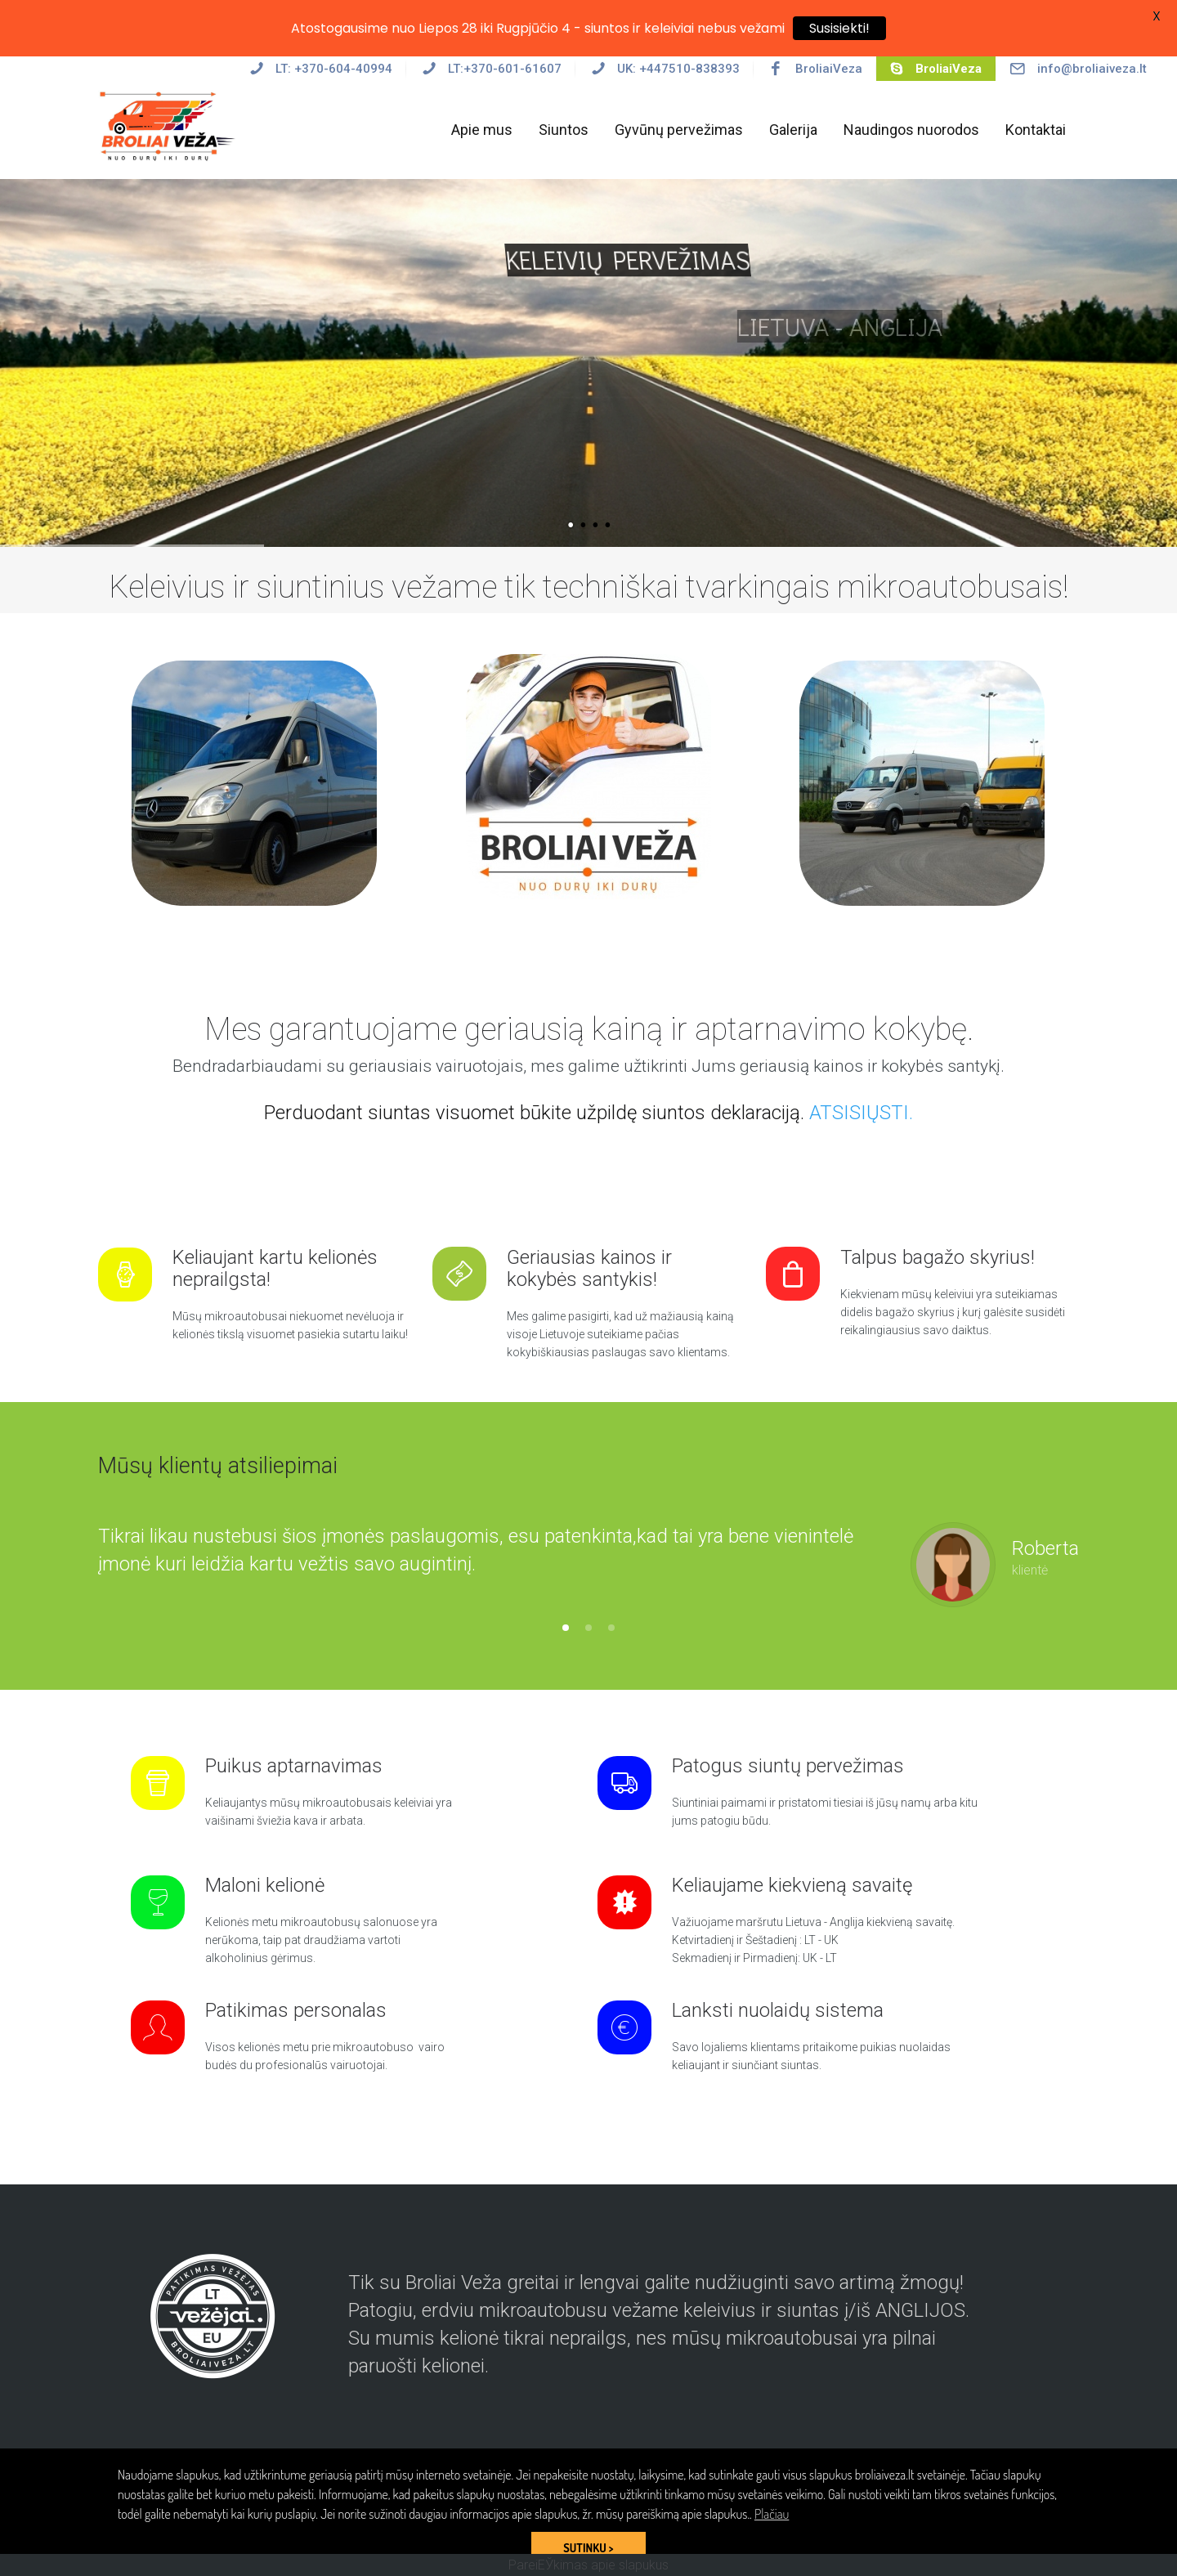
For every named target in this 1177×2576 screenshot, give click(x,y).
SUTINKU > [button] (588, 2547)
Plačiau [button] (771, 2514)
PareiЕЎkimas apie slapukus (588, 2565)
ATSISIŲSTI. (861, 1112)
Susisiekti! (839, 28)
